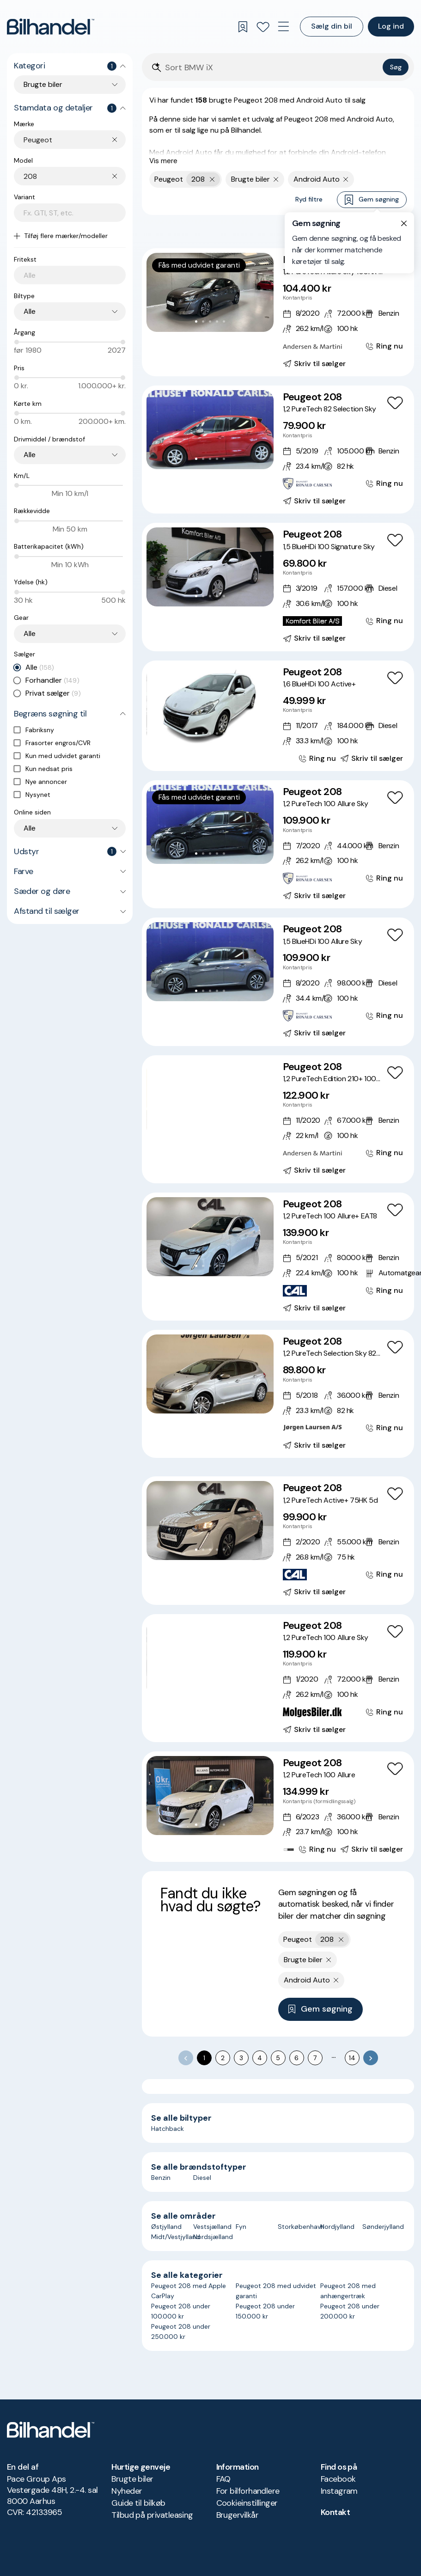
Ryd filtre (309, 199)
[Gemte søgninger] (242, 27)
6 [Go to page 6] (296, 2058)
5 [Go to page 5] (278, 2058)
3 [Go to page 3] (241, 2058)
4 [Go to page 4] (259, 2058)
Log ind (391, 26)
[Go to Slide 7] (231, 1128)
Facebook (338, 2479)
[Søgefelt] (272, 67)
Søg (396, 67)
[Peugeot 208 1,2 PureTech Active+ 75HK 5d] (278, 1540)
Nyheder (126, 2491)
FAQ (223, 2479)
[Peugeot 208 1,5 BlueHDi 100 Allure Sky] (278, 982)
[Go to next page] (370, 2057)
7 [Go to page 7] (315, 2058)
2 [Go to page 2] (223, 2058)
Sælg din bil (331, 26)
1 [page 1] (204, 2058)
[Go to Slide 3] (210, 321)
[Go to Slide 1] (196, 321)
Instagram (339, 2491)
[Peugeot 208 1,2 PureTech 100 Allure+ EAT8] (278, 1257)
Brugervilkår (237, 2515)
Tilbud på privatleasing (152, 2515)
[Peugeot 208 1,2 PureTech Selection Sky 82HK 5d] (278, 1394)
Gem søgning (372, 200)
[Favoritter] (263, 27)
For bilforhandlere (248, 2491)
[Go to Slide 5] (224, 321)
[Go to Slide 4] (217, 321)
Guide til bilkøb (138, 2503)
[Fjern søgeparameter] (276, 179)
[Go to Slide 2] (203, 321)
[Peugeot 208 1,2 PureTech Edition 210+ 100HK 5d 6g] (278, 1119)
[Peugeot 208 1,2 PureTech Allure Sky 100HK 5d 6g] (278, 312)
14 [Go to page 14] (352, 2058)
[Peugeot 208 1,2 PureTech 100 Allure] (278, 1806)
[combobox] (75, 140)
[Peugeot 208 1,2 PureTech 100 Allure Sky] (278, 844)
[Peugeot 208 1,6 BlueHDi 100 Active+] (278, 716)
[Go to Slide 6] (224, 1128)
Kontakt (335, 2512)
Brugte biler (132, 2479)
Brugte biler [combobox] (43, 84)
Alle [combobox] (30, 311)
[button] (210, 292)
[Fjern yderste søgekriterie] (212, 179)
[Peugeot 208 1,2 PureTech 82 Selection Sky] (278, 449)
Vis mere (163, 160)
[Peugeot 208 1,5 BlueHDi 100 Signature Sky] (278, 587)
